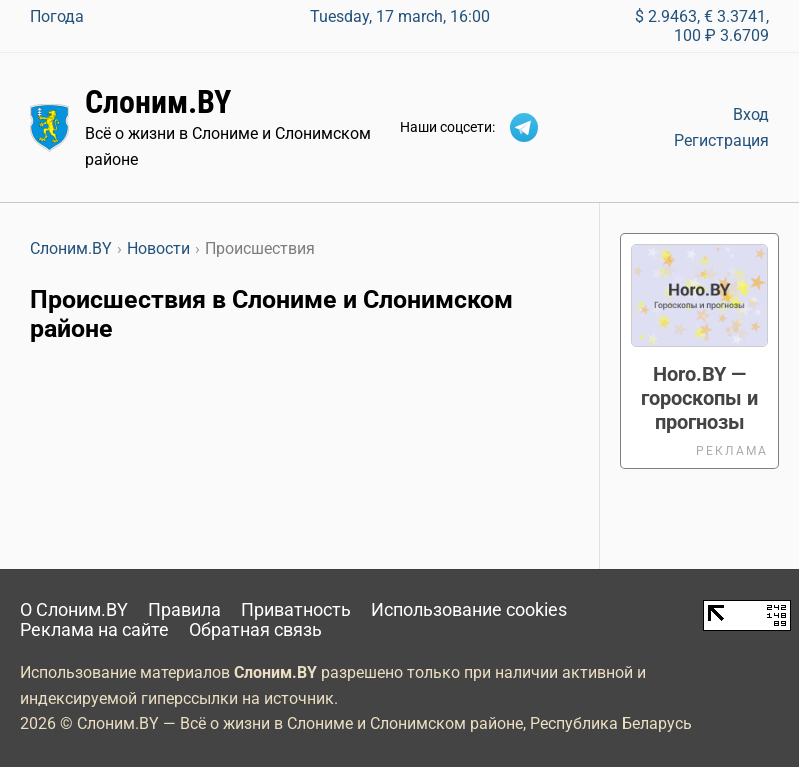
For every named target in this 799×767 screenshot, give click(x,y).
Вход (751, 114)
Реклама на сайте (94, 630)
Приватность (296, 610)
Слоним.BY (158, 102)
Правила (184, 610)
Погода (57, 16)
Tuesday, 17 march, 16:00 (400, 16)
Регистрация (721, 140)
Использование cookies (469, 610)
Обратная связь (255, 630)
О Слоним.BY (74, 610)
